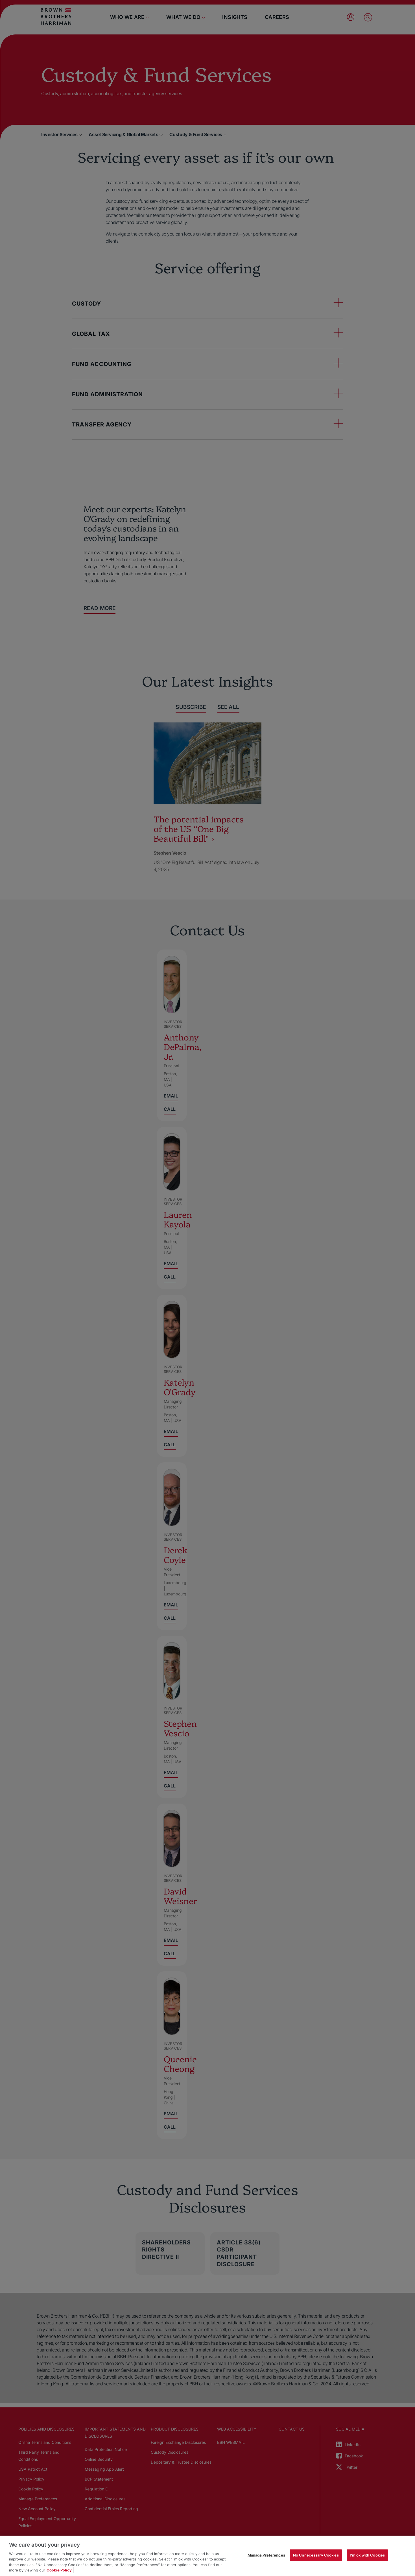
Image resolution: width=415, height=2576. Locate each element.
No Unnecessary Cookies (316, 2555)
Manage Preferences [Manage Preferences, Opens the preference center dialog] (266, 2555)
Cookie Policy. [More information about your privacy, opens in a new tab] (60, 2570)
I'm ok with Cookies (367, 2555)
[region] (207, 2556)
